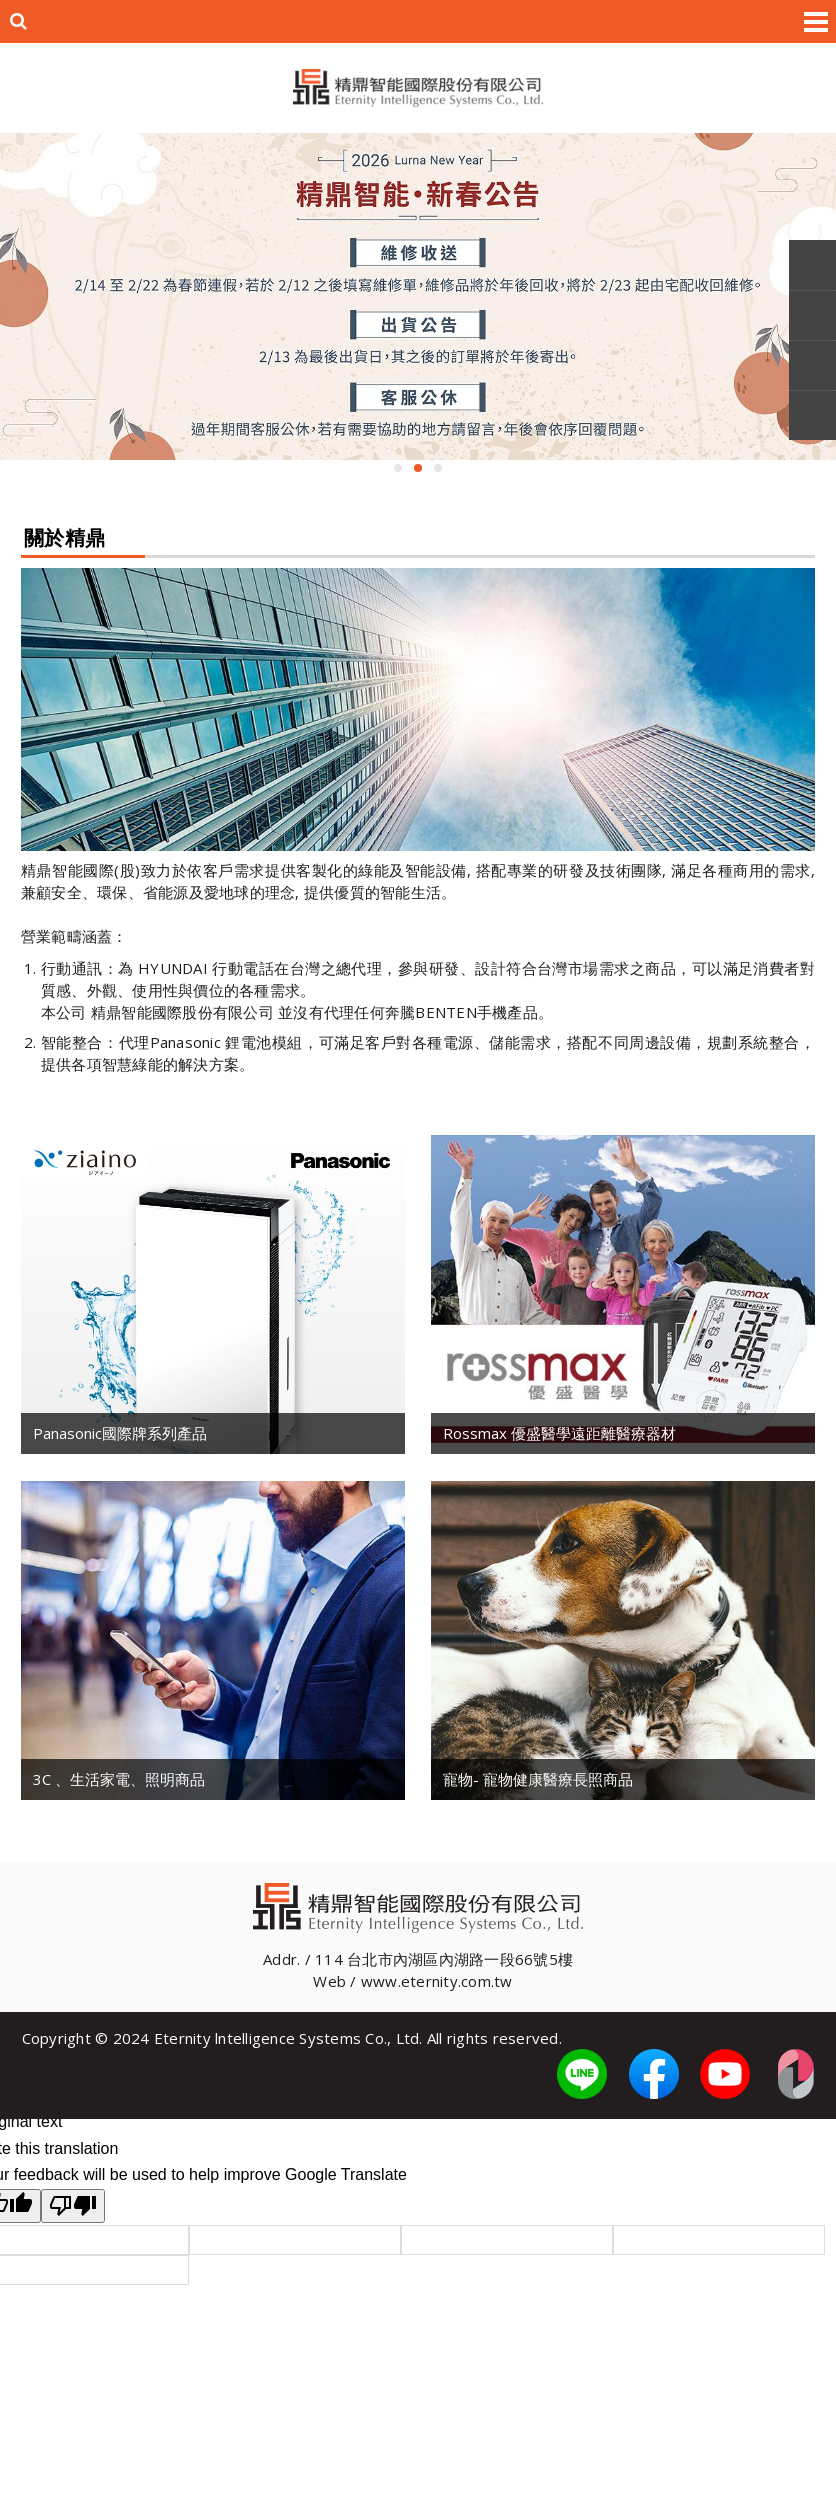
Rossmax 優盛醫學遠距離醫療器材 (559, 1433)
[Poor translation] (73, 2206)
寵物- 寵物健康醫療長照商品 (538, 1779)
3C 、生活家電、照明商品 (119, 1779)
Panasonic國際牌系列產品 (120, 1433)
